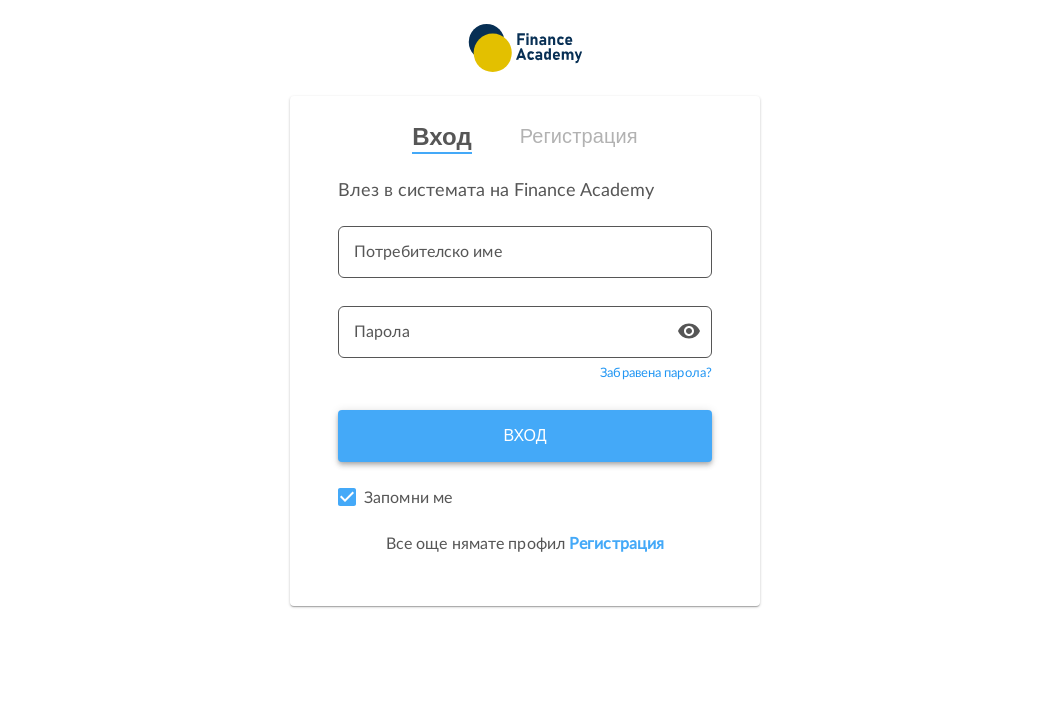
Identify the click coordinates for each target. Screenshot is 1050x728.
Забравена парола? (656, 373)
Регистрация (579, 136)
